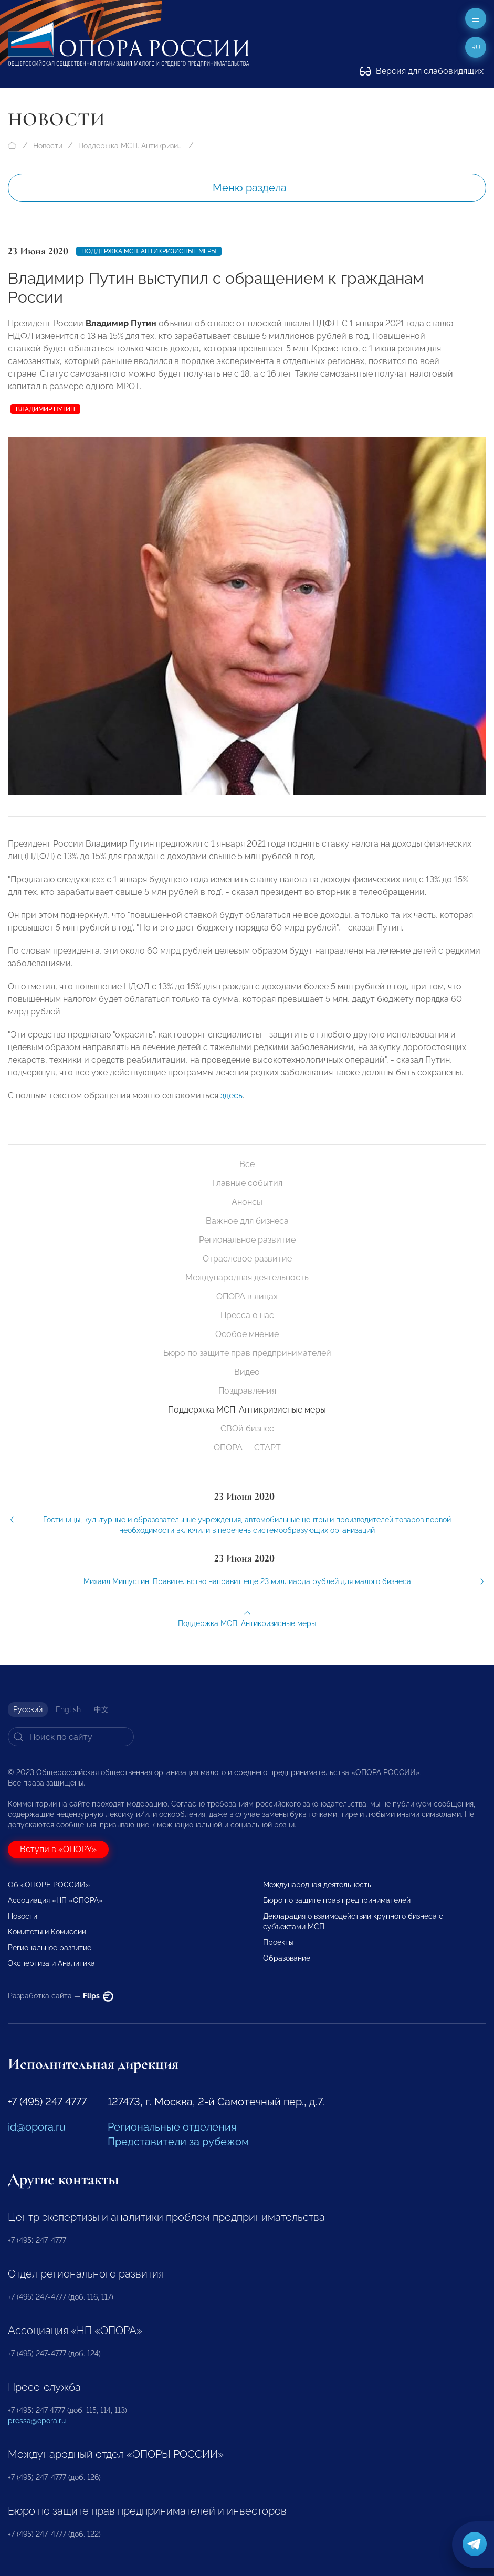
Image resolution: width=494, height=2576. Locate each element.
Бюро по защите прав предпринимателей (247, 1353)
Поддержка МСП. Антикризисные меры (130, 146)
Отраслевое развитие (247, 1259)
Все (247, 1164)
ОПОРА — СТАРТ (247, 1447)
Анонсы (247, 1202)
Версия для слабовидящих (422, 71)
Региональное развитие (247, 1240)
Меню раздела (250, 187)
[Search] (71, 1736)
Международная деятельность (247, 1277)
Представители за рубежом (178, 2141)
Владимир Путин (45, 409)
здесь (231, 1113)
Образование (286, 1958)
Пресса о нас (247, 1315)
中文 (101, 1709)
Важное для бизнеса (247, 1221)
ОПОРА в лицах (247, 1296)
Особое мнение (247, 1334)
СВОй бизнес (247, 1429)
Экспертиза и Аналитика (51, 1963)
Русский (28, 1709)
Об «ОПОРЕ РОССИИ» (49, 1884)
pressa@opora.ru (37, 2421)
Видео (247, 1372)
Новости (47, 146)
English (68, 1709)
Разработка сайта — (60, 1996)
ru (475, 47)
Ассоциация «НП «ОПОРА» (55, 1900)
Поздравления (247, 1391)
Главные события (247, 1183)
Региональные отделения (172, 2127)
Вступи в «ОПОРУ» (58, 1849)
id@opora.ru (37, 2127)
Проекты (278, 1942)
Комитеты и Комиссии (47, 1932)
